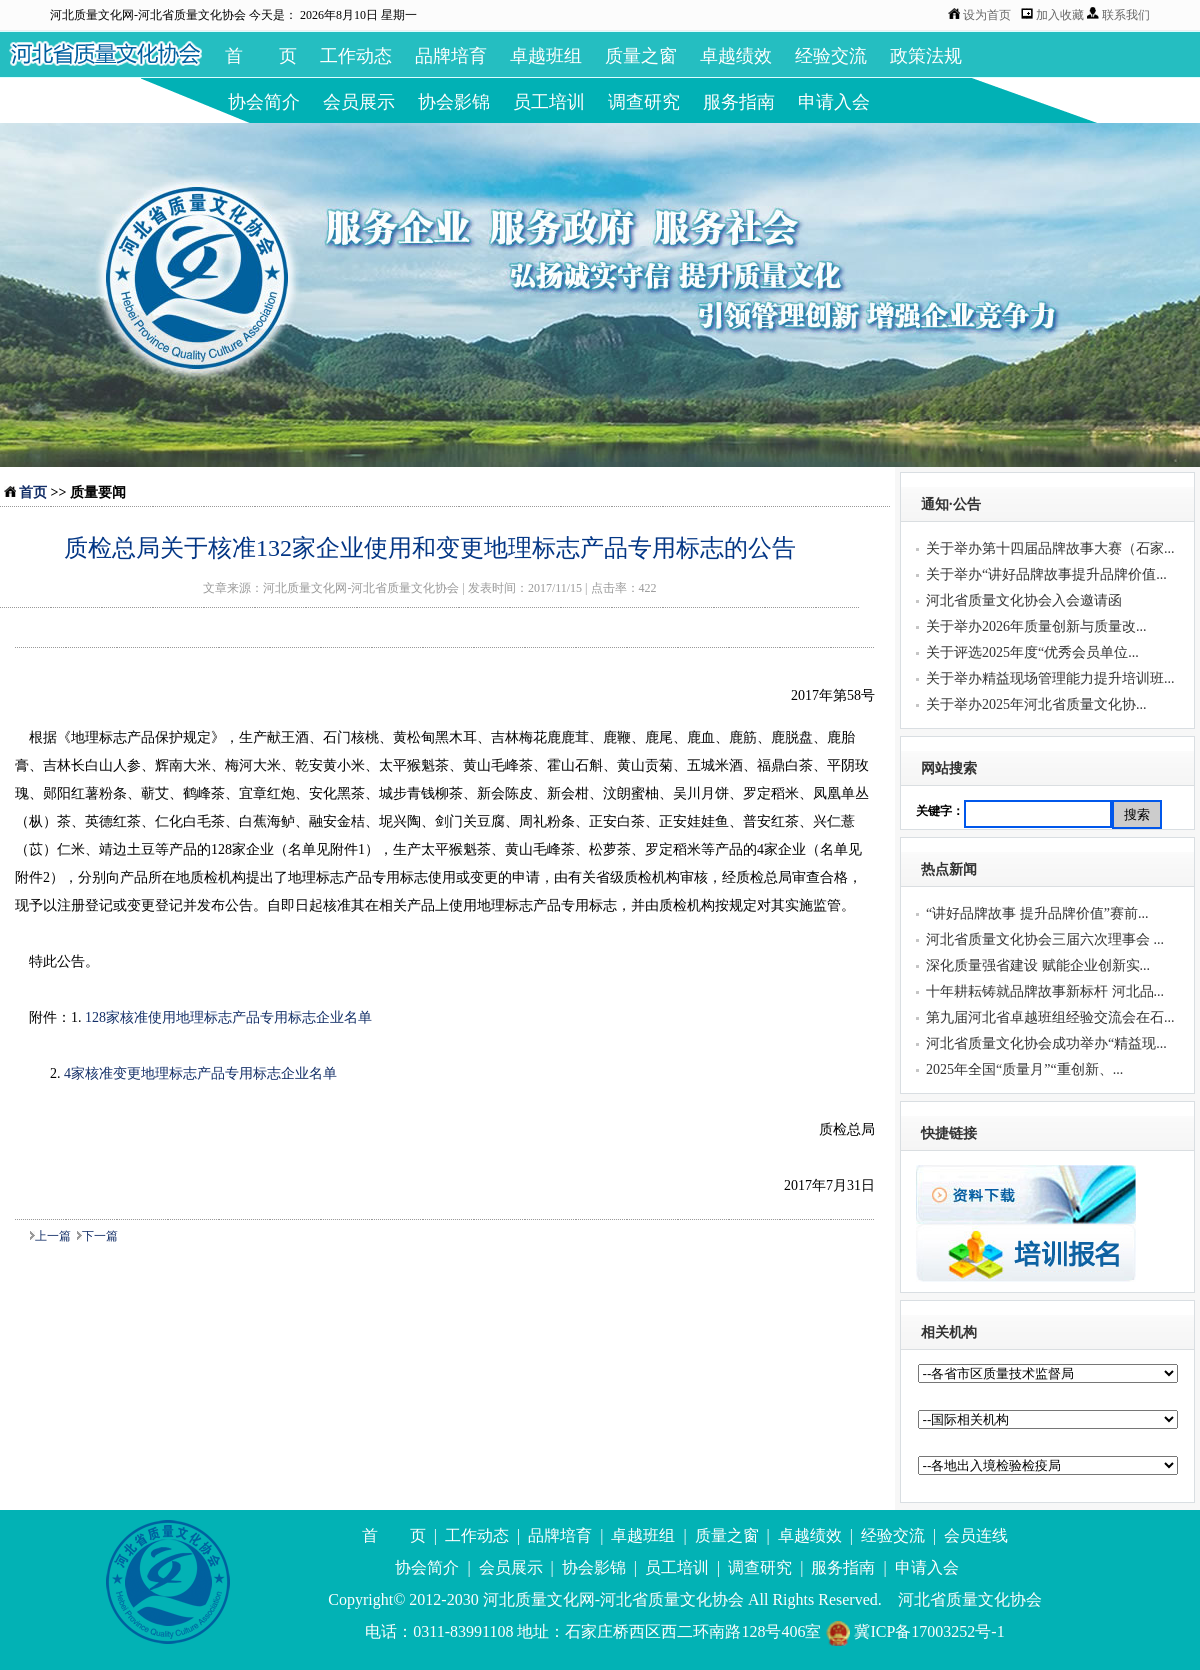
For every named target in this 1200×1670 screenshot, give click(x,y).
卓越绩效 (736, 56)
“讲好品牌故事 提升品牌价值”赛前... (1037, 913)
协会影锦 (454, 102)
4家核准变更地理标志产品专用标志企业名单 (200, 1073)
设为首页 (987, 15)
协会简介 (264, 102)
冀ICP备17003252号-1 (914, 1631)
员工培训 (549, 102)
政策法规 (926, 56)
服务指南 (739, 102)
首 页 (261, 56)
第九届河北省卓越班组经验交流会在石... (1050, 1017)
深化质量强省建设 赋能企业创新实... (1038, 965)
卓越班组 (546, 56)
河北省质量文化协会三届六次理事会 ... (1045, 939)
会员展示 (359, 102)
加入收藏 (1061, 15)
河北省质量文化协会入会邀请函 (1024, 600)
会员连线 (976, 1535)
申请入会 (834, 102)
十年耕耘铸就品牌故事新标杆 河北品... (1045, 991)
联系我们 (1126, 15)
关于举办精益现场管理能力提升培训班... (1050, 678)
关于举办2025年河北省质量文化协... (1036, 704)
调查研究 (644, 102)
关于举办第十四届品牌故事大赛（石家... (1050, 548)
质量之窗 (641, 56)
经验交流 (831, 56)
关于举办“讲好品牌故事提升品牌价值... (1046, 574)
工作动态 (356, 56)
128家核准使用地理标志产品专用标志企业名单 (228, 1017)
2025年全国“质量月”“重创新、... (1024, 1069)
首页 (33, 492)
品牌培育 (451, 56)
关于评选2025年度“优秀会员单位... (1032, 652)
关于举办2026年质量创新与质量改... (1036, 626)
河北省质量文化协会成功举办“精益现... (1046, 1043)
